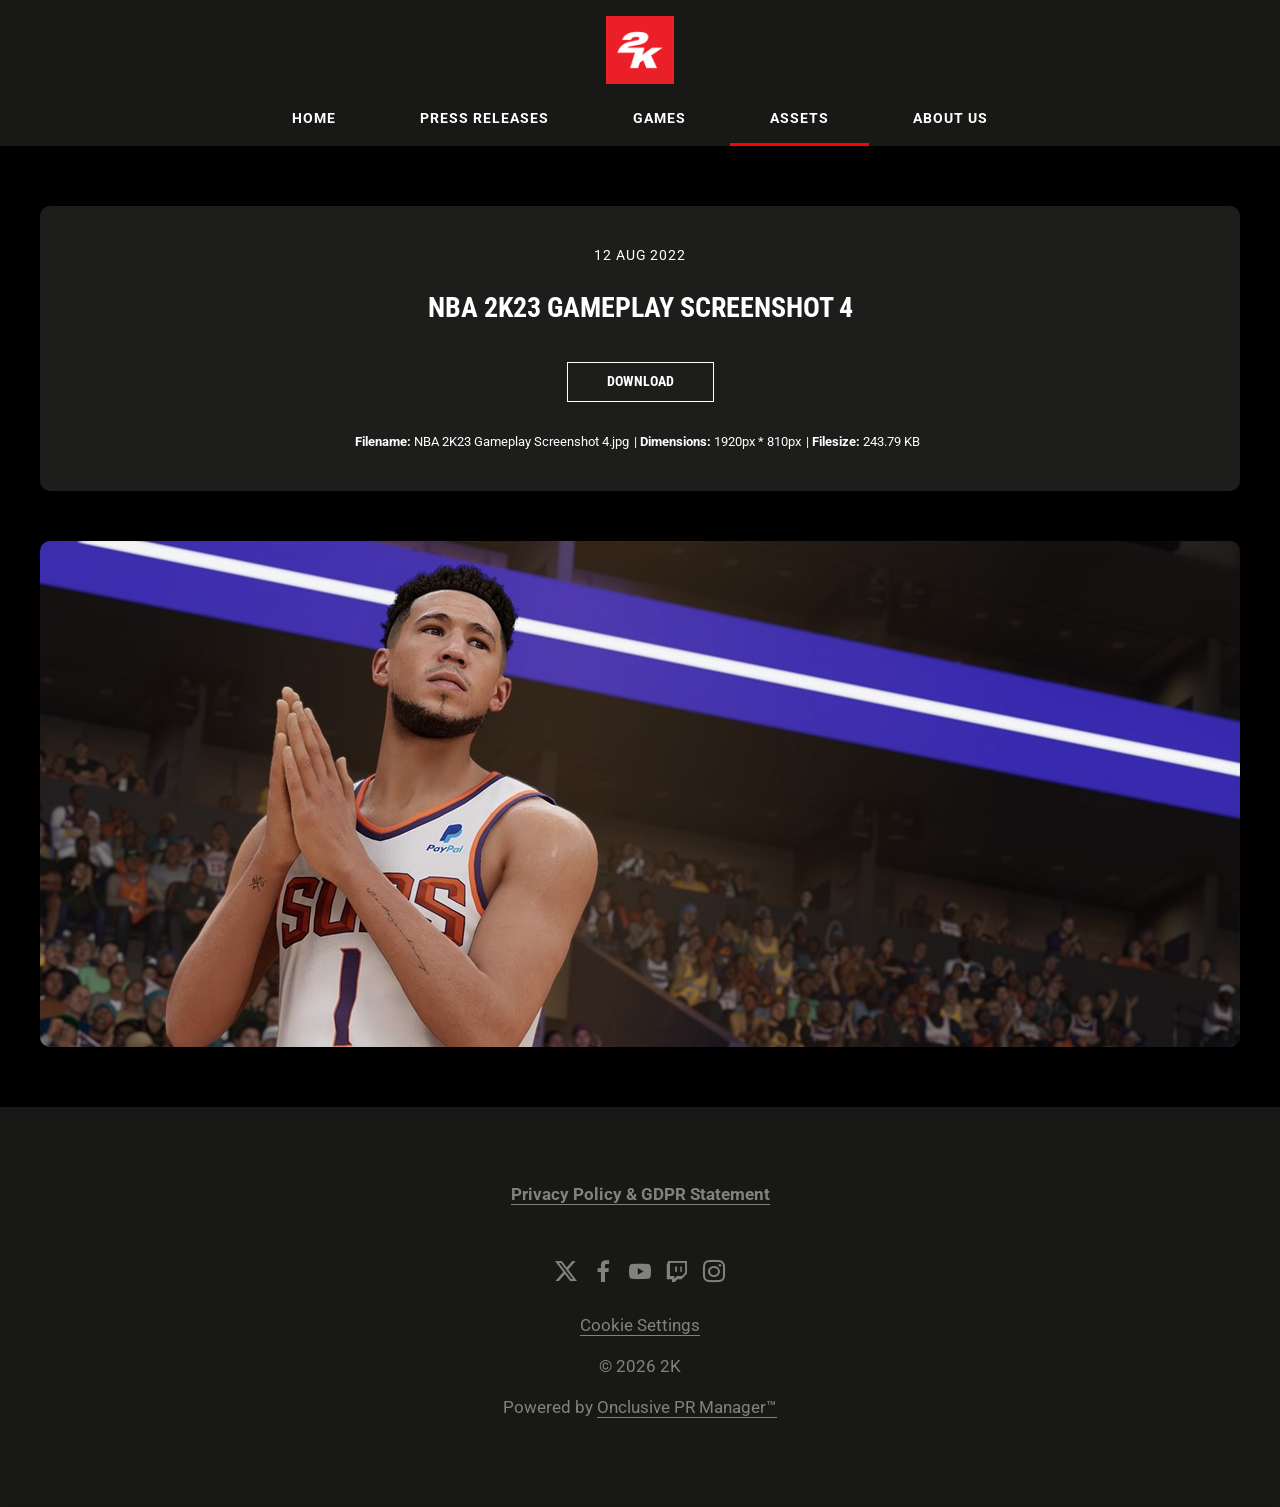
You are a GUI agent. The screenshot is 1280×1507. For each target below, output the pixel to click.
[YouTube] (640, 1271)
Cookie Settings (640, 1325)
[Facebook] (603, 1271)
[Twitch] (677, 1271)
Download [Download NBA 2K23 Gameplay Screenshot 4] (640, 381)
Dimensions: (675, 441)
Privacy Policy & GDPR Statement (640, 1194)
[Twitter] (566, 1271)
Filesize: (836, 441)
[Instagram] (714, 1271)
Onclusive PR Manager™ (687, 1407)
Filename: (383, 441)
